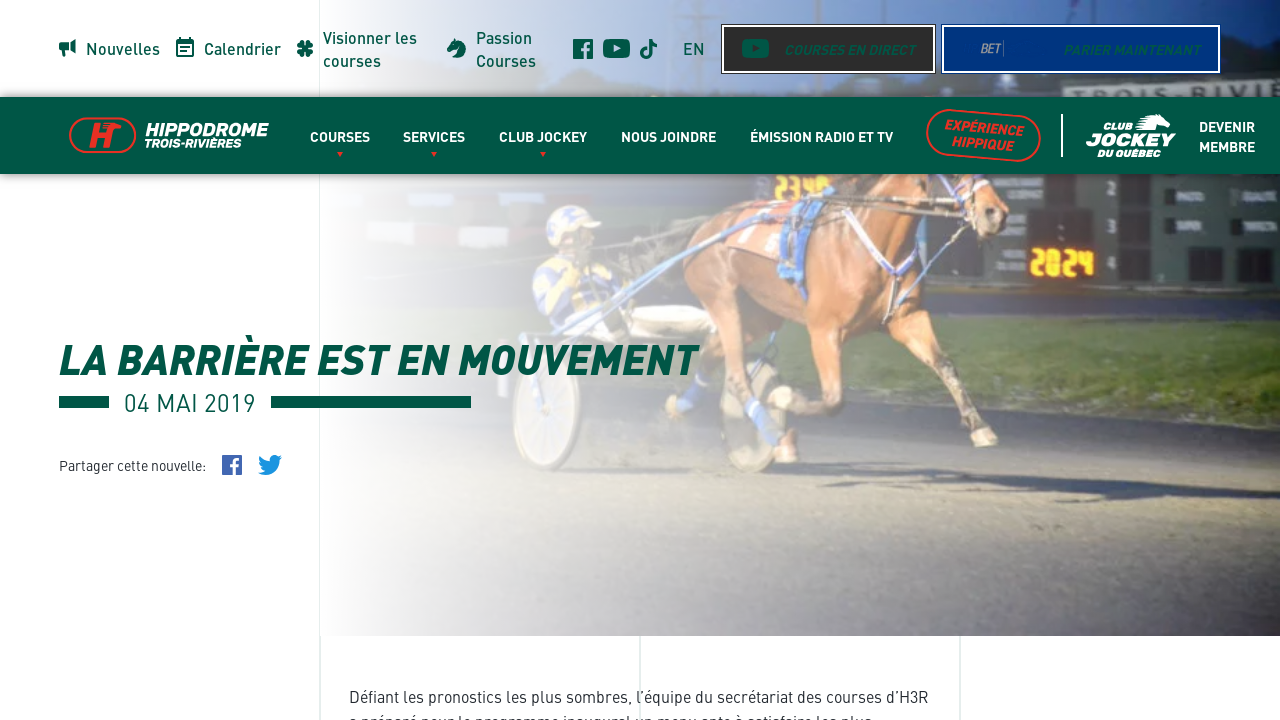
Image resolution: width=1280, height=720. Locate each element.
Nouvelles (123, 48)
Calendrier (242, 48)
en (694, 48)
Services (434, 136)
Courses (340, 136)
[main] (640, 360)
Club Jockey (543, 136)
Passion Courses (506, 49)
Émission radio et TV (821, 136)
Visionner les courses (370, 49)
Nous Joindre (668, 136)
